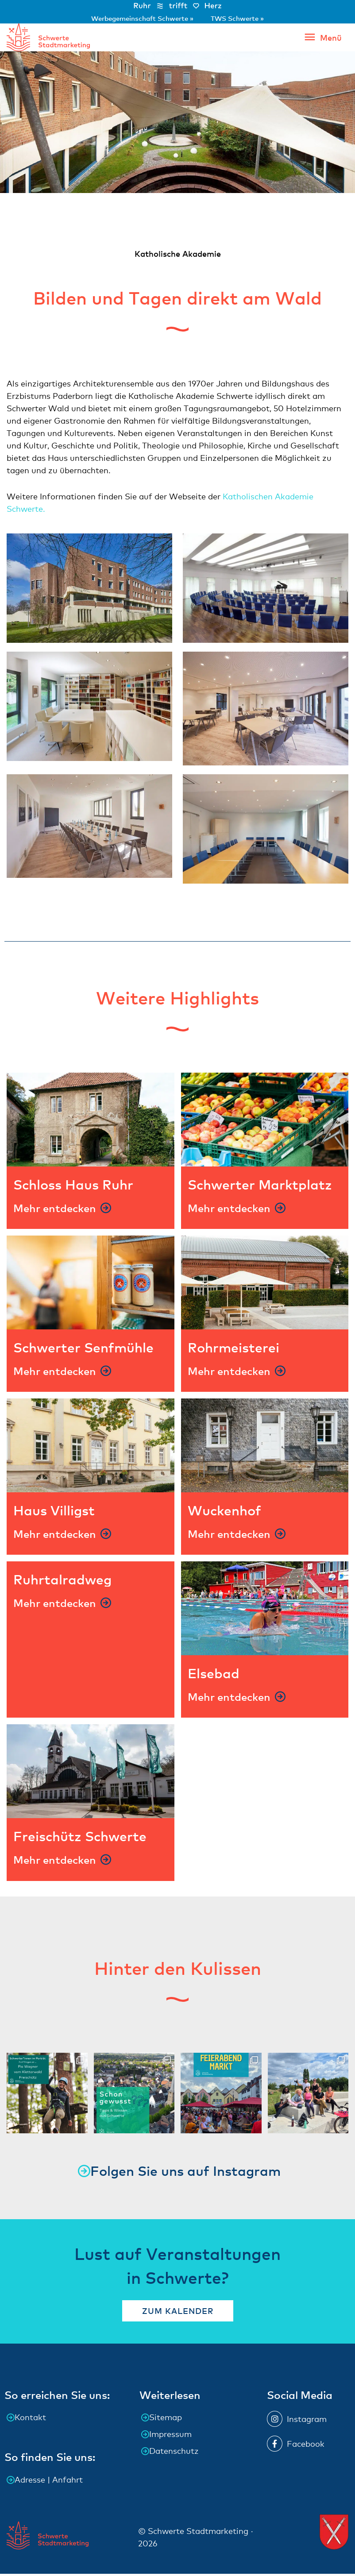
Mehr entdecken (54, 1209)
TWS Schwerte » (237, 18)
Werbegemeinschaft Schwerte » (143, 18)
